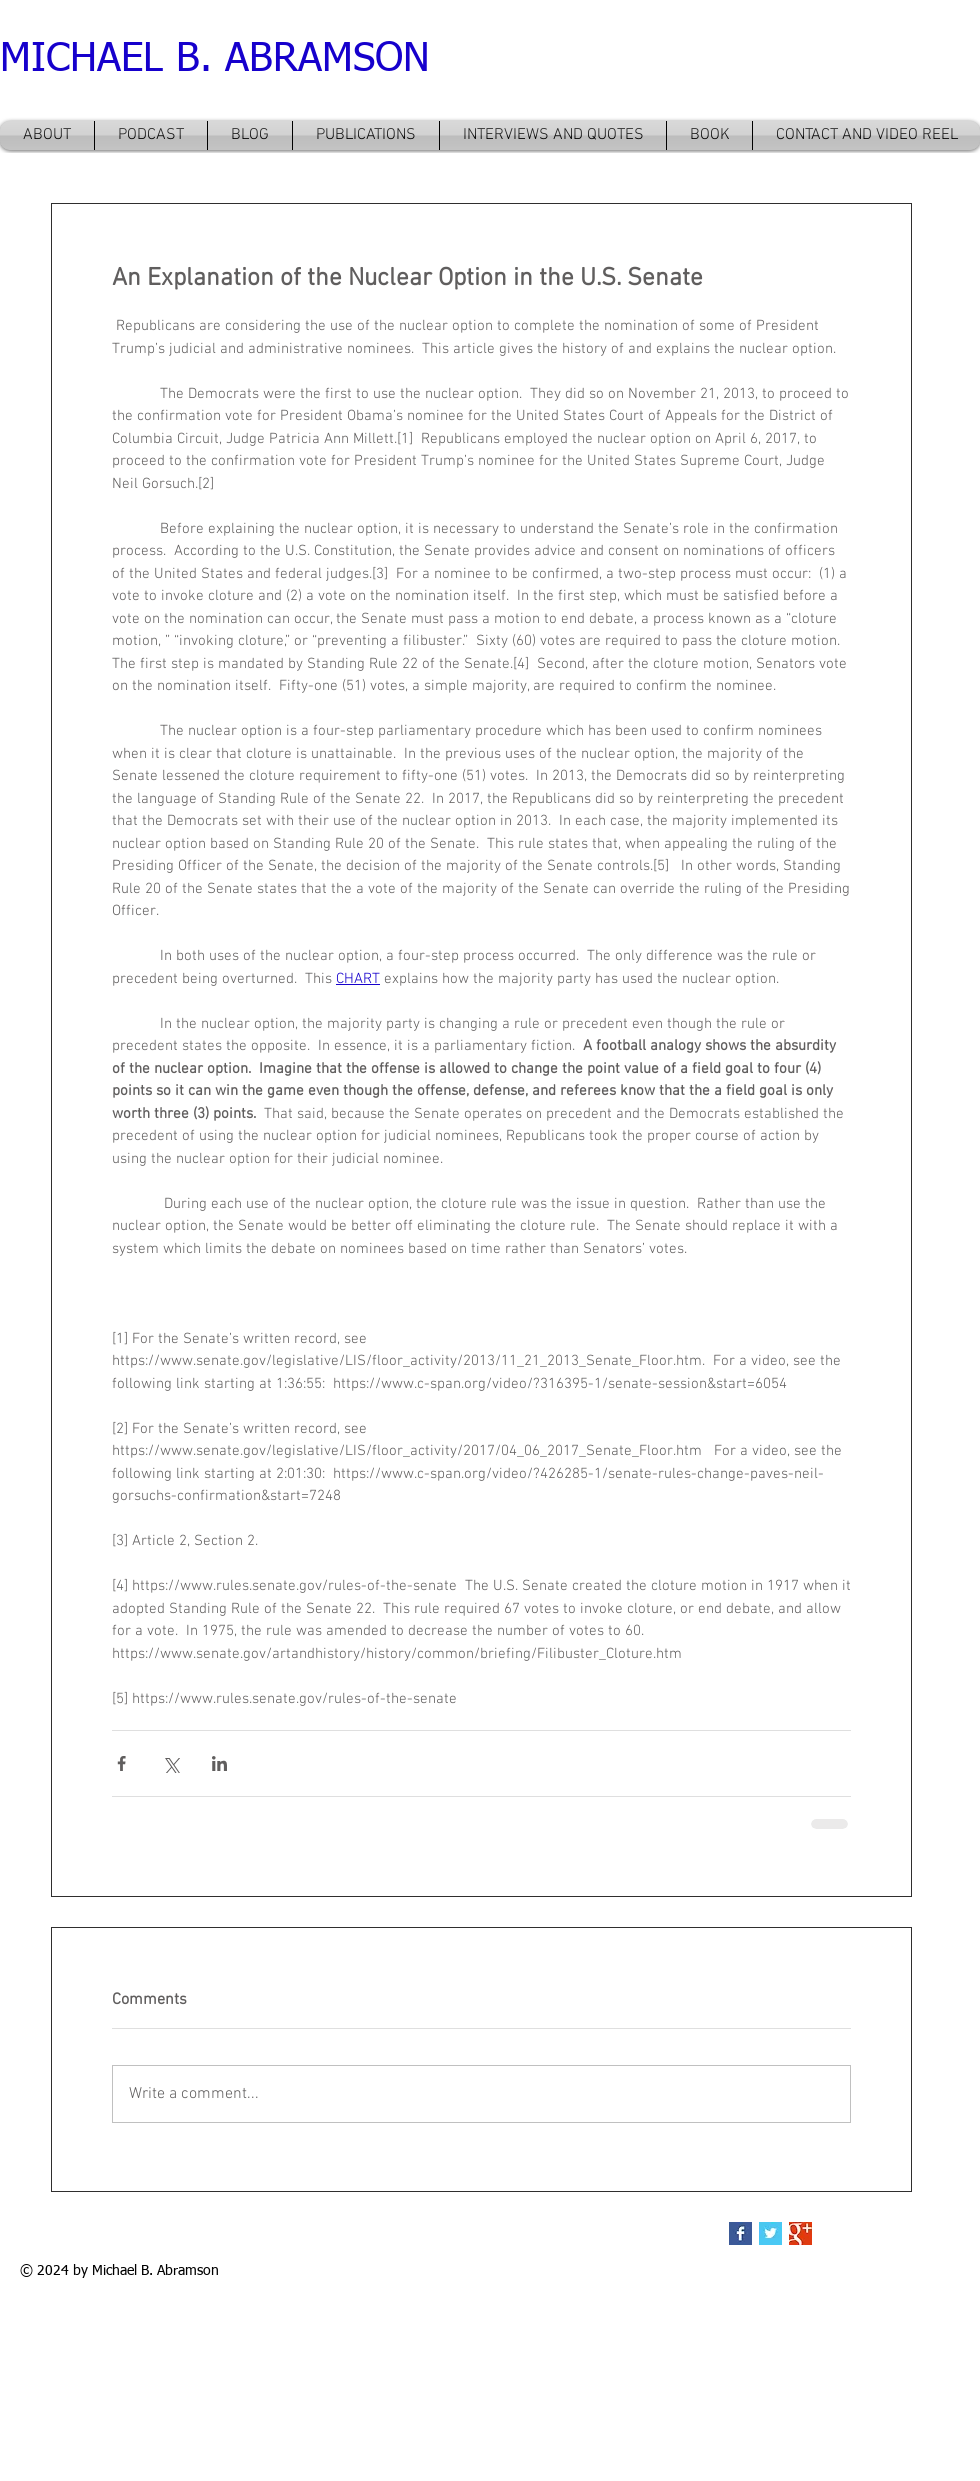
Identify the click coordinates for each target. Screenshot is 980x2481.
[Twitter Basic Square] (770, 2233)
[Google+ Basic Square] (800, 2233)
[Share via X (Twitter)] (170, 1763)
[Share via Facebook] (121, 1763)
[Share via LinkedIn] (219, 1763)
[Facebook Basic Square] (740, 2233)
